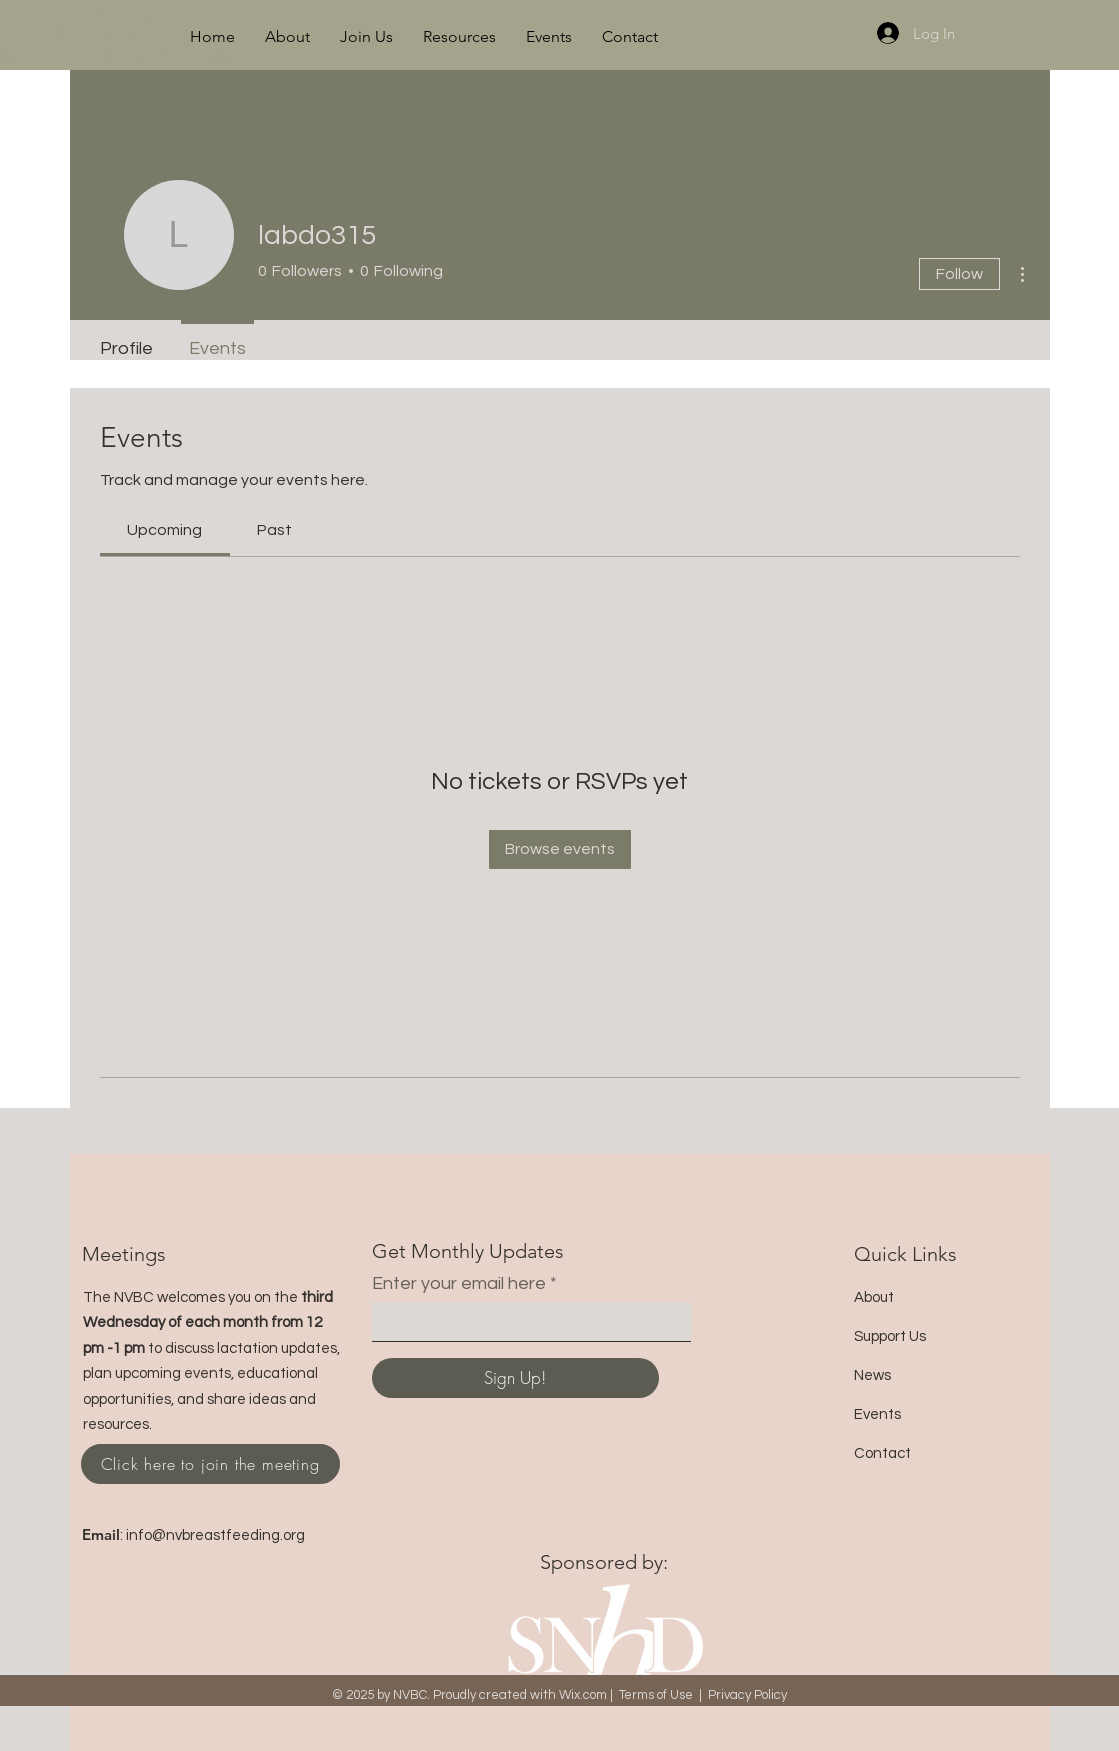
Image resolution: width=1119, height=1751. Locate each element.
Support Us (890, 1336)
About (874, 1297)
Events (877, 1414)
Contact (882, 1453)
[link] (164, 530)
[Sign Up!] (515, 1378)
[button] (287, 37)
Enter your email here (459, 1284)
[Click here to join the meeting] (210, 1464)
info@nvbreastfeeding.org (215, 1535)
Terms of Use (656, 1695)
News (872, 1375)
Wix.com (583, 1695)
